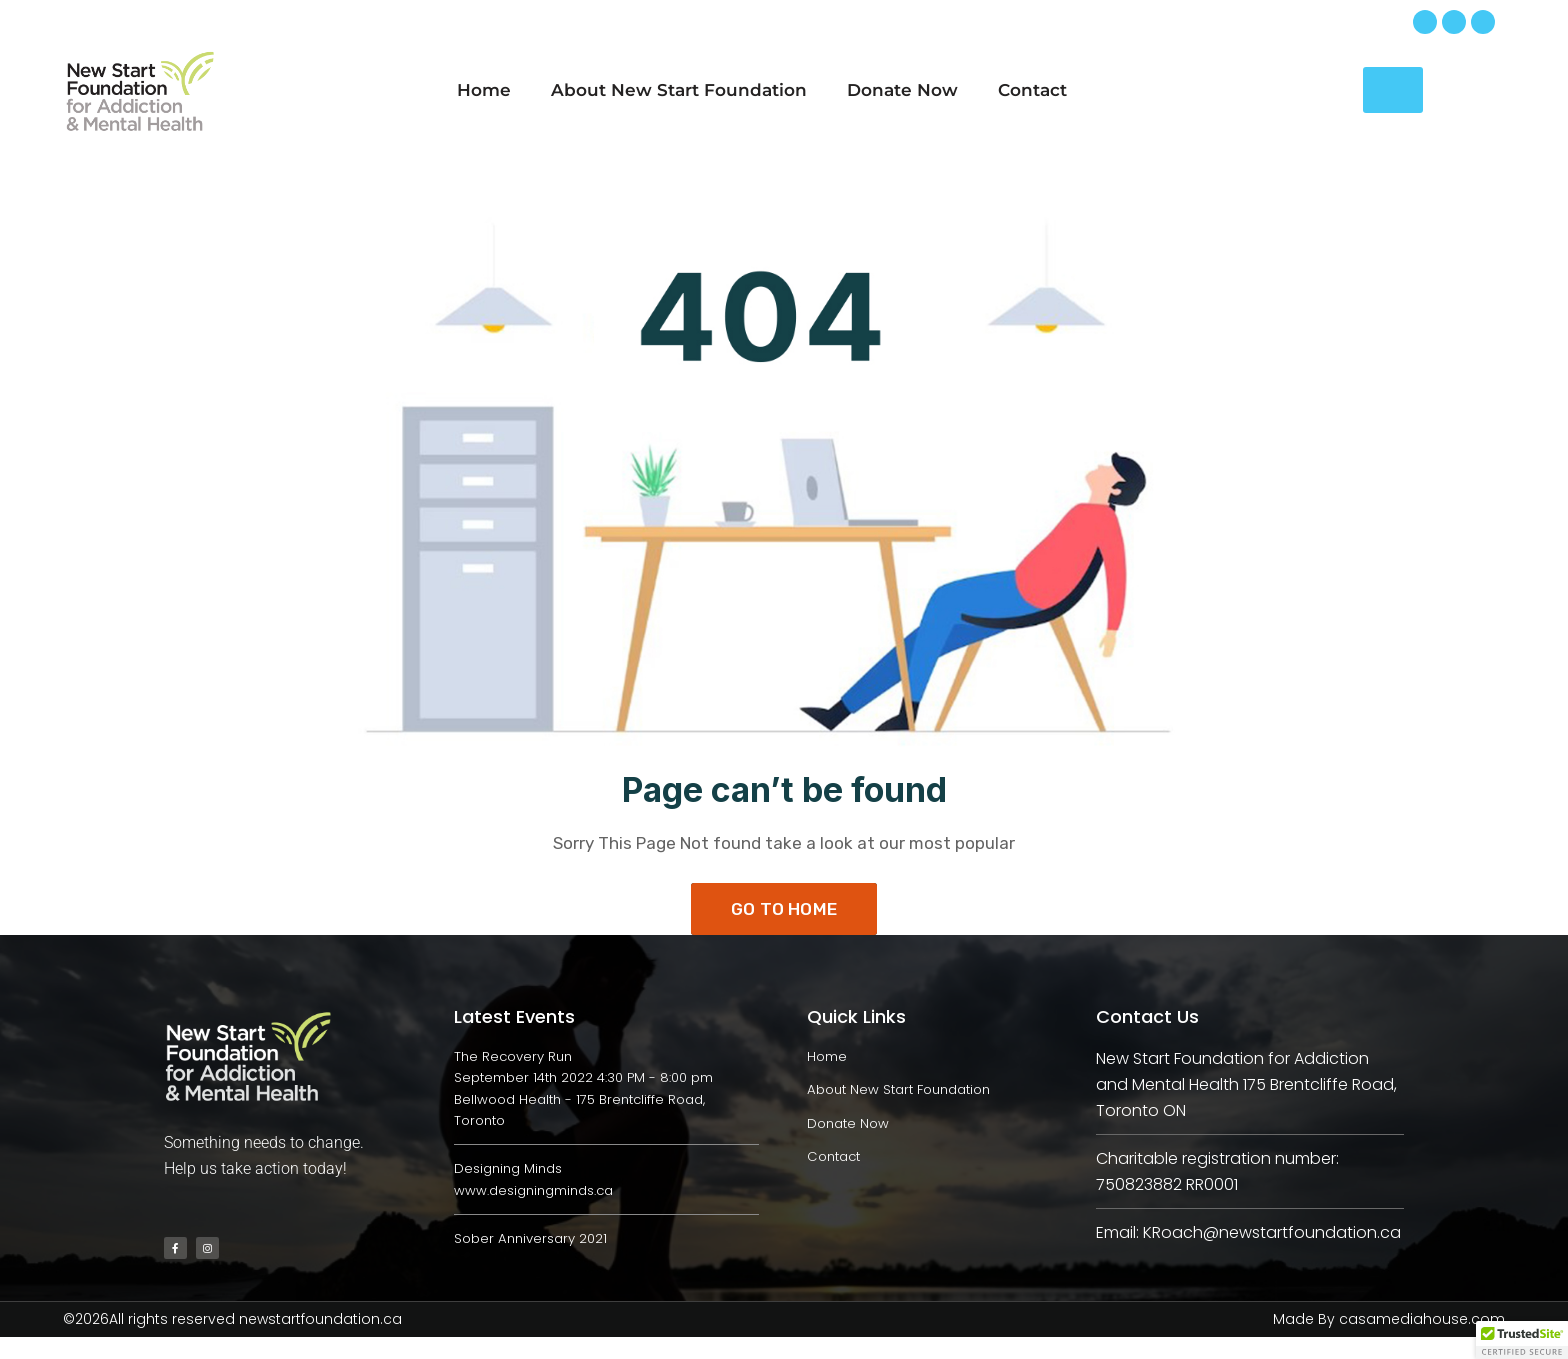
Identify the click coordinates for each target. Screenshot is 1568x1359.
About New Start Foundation (679, 90)
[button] (1522, 1340)
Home (484, 90)
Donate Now (902, 90)
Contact (1032, 90)
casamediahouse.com (1422, 1342)
